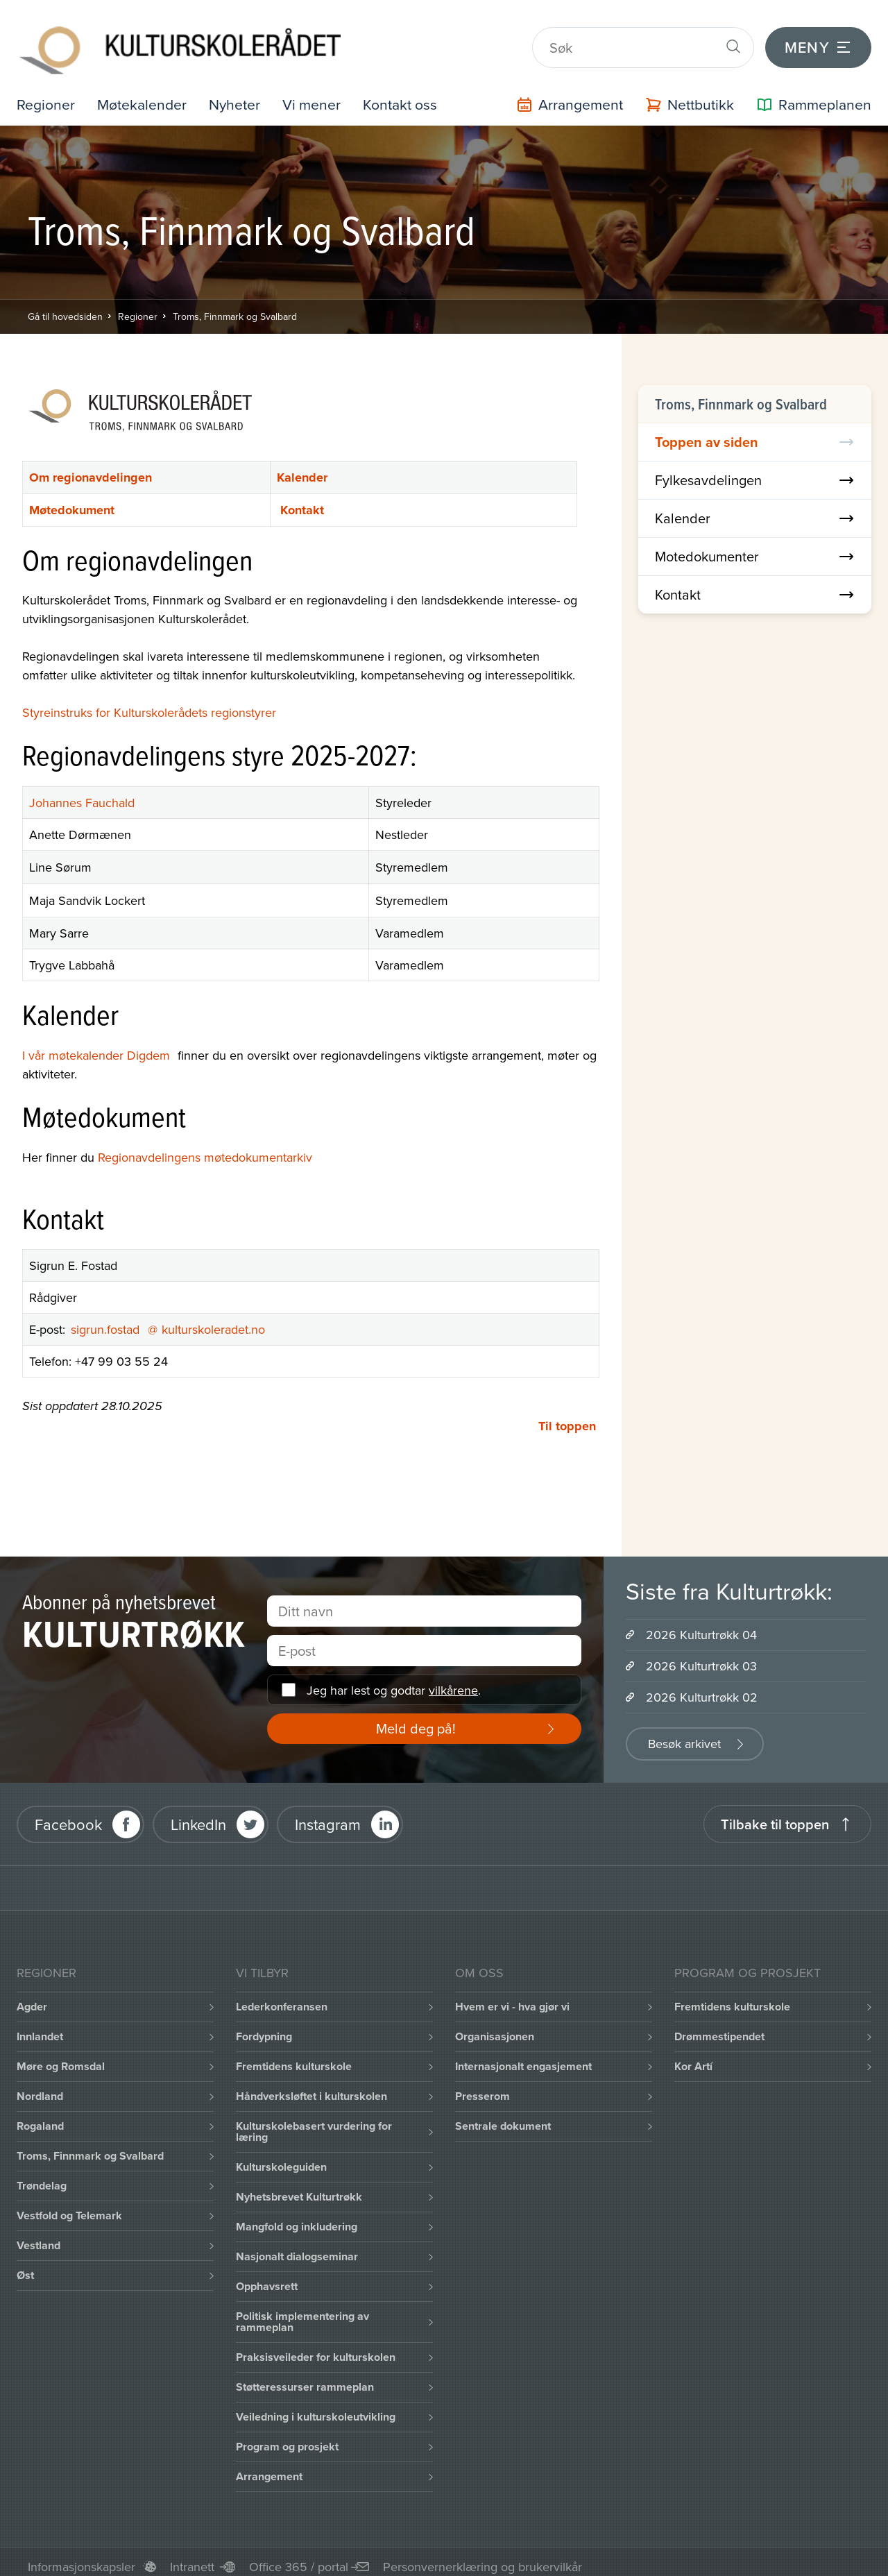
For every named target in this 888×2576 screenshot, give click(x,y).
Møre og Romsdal (61, 2057)
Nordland (40, 2087)
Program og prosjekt (287, 2438)
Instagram (328, 1814)
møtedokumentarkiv (258, 1147)
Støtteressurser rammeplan (305, 2378)
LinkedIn (198, 1814)
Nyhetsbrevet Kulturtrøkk (299, 2188)
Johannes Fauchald (82, 793)
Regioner (46, 94)
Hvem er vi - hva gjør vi (512, 1998)
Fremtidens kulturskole (294, 2057)
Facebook (68, 1814)
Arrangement (269, 2467)
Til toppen (567, 1417)
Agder (32, 1998)
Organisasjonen (494, 2027)
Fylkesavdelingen (755, 470)
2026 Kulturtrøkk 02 (702, 1688)
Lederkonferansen (281, 1998)
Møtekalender (145, 94)
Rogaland (40, 2117)
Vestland (38, 2236)
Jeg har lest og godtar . (394, 1680)
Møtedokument (71, 500)
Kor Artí (693, 2057)
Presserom (482, 2087)
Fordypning (264, 2027)
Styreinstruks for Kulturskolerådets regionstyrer (149, 703)
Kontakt (302, 500)
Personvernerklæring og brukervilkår (482, 2557)
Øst (25, 2266)
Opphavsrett (267, 2277)
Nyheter (239, 94)
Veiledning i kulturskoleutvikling (315, 2408)
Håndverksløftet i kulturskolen (311, 2087)
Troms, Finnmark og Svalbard (235, 307)
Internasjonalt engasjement (523, 2057)
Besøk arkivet (684, 1734)
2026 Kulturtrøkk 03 (701, 1657)
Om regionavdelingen (90, 468)
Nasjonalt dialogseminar (297, 2247)
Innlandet (40, 2027)
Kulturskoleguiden (281, 2158)
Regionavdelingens (149, 1147)
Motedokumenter (755, 546)
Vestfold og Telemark (69, 2206)
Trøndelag (42, 2177)
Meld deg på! (416, 1719)
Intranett (192, 2557)
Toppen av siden (755, 432)
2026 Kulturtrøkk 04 (701, 1625)
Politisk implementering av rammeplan (302, 2312)
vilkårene (453, 1680)
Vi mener (318, 94)
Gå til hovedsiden (65, 307)
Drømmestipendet (719, 2027)
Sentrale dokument (503, 2117)
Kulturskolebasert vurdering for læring (314, 2122)
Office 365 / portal (298, 2557)
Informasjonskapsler (81, 2557)
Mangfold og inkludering (296, 2218)
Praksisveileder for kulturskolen (315, 2348)
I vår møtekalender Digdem (100, 1045)
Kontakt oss (408, 94)
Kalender (302, 468)
